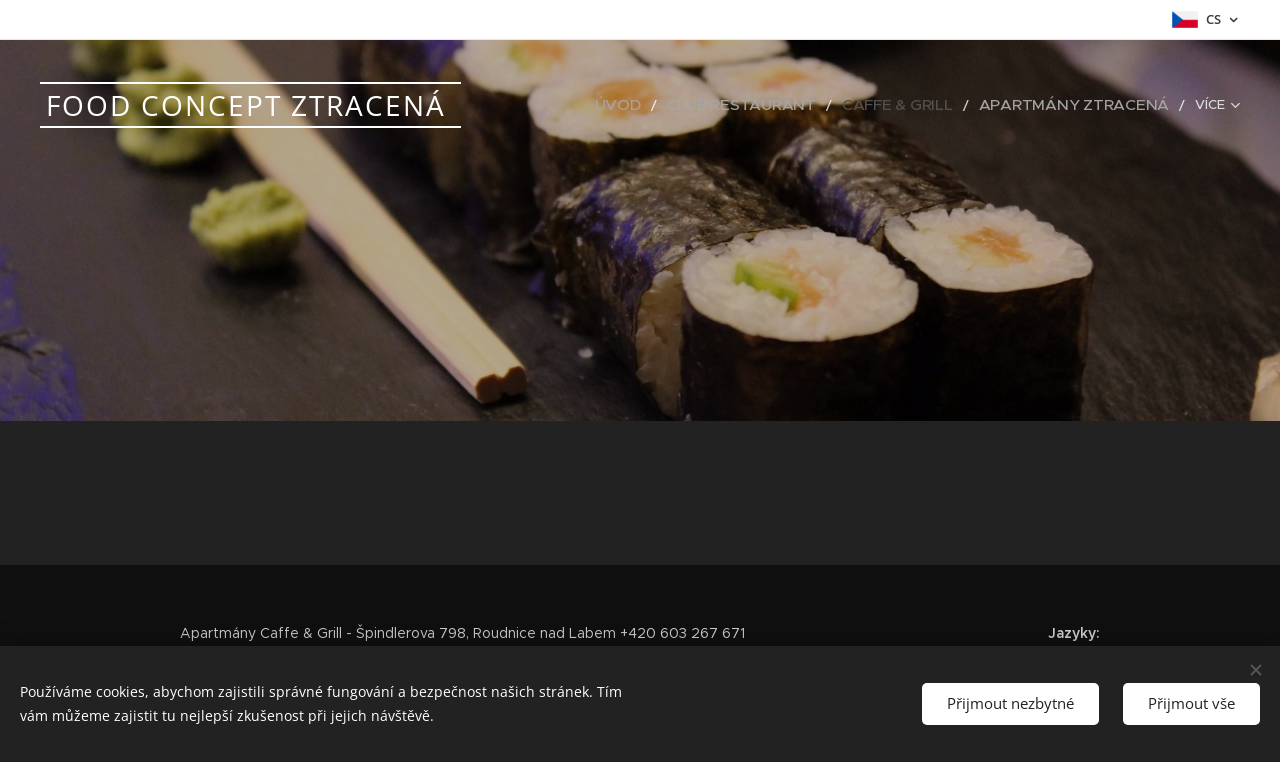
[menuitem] (687, 105)
